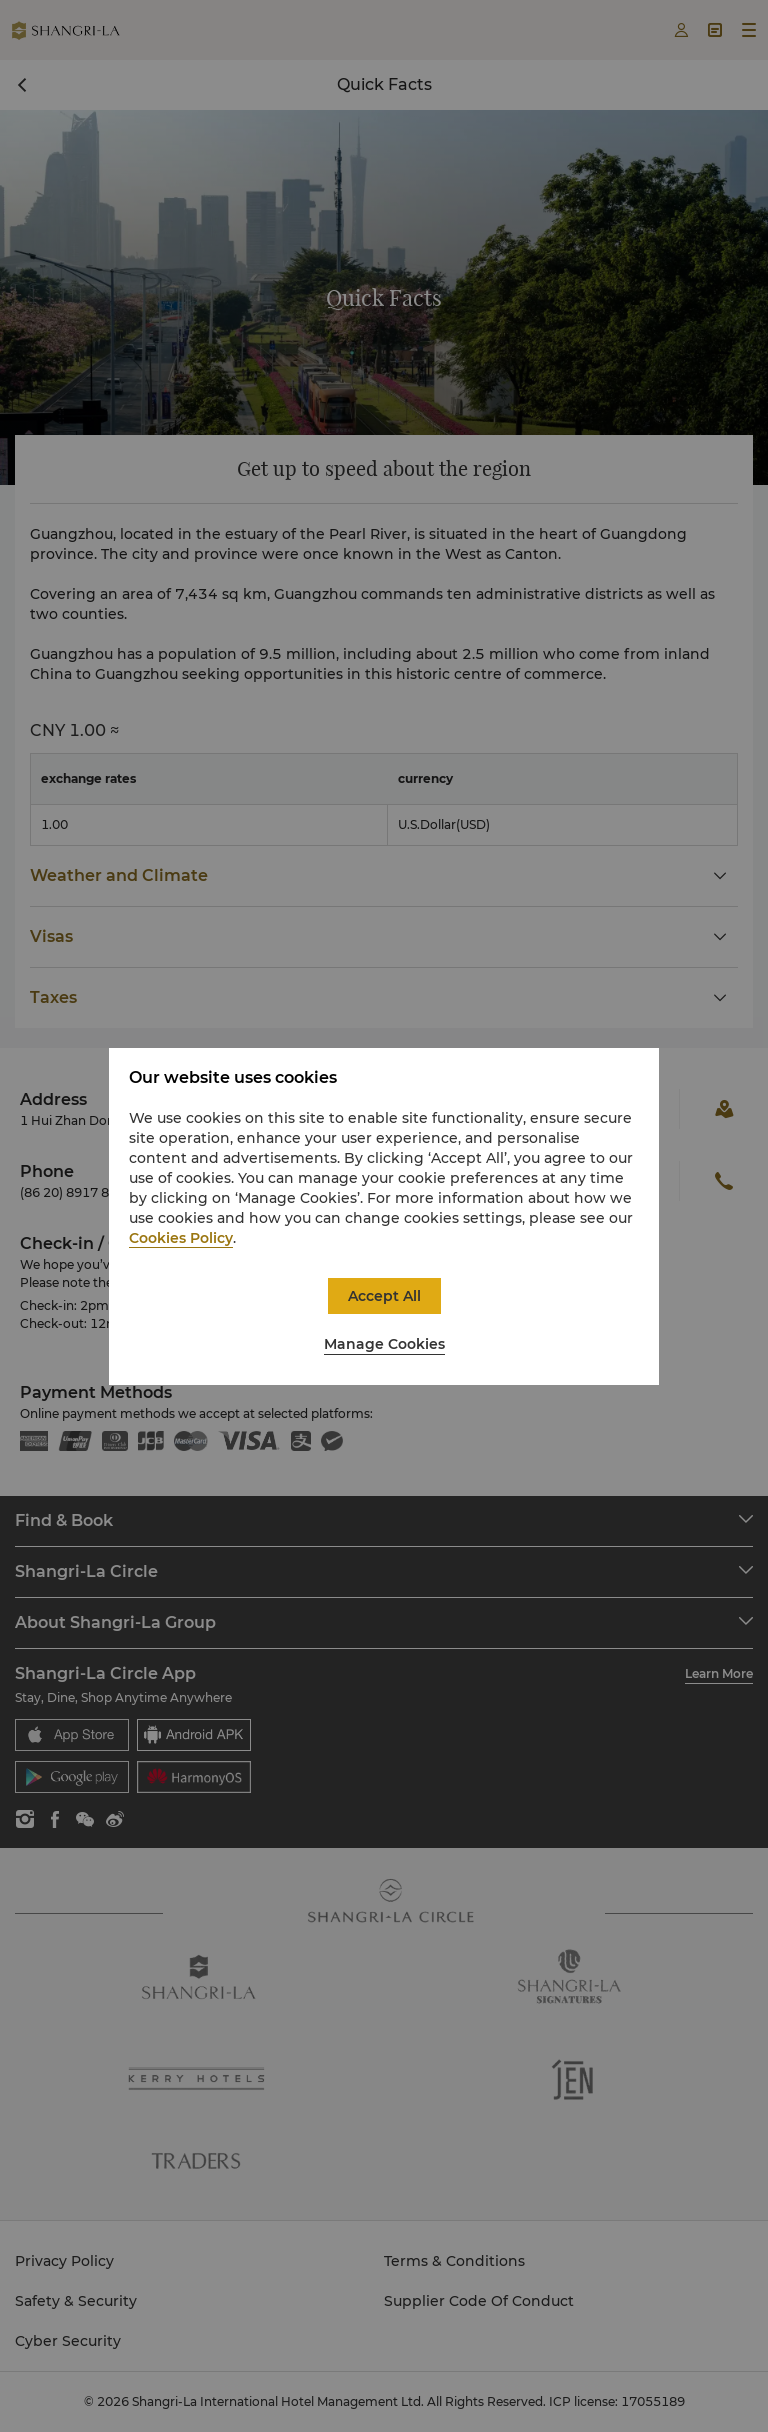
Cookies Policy (181, 1238)
